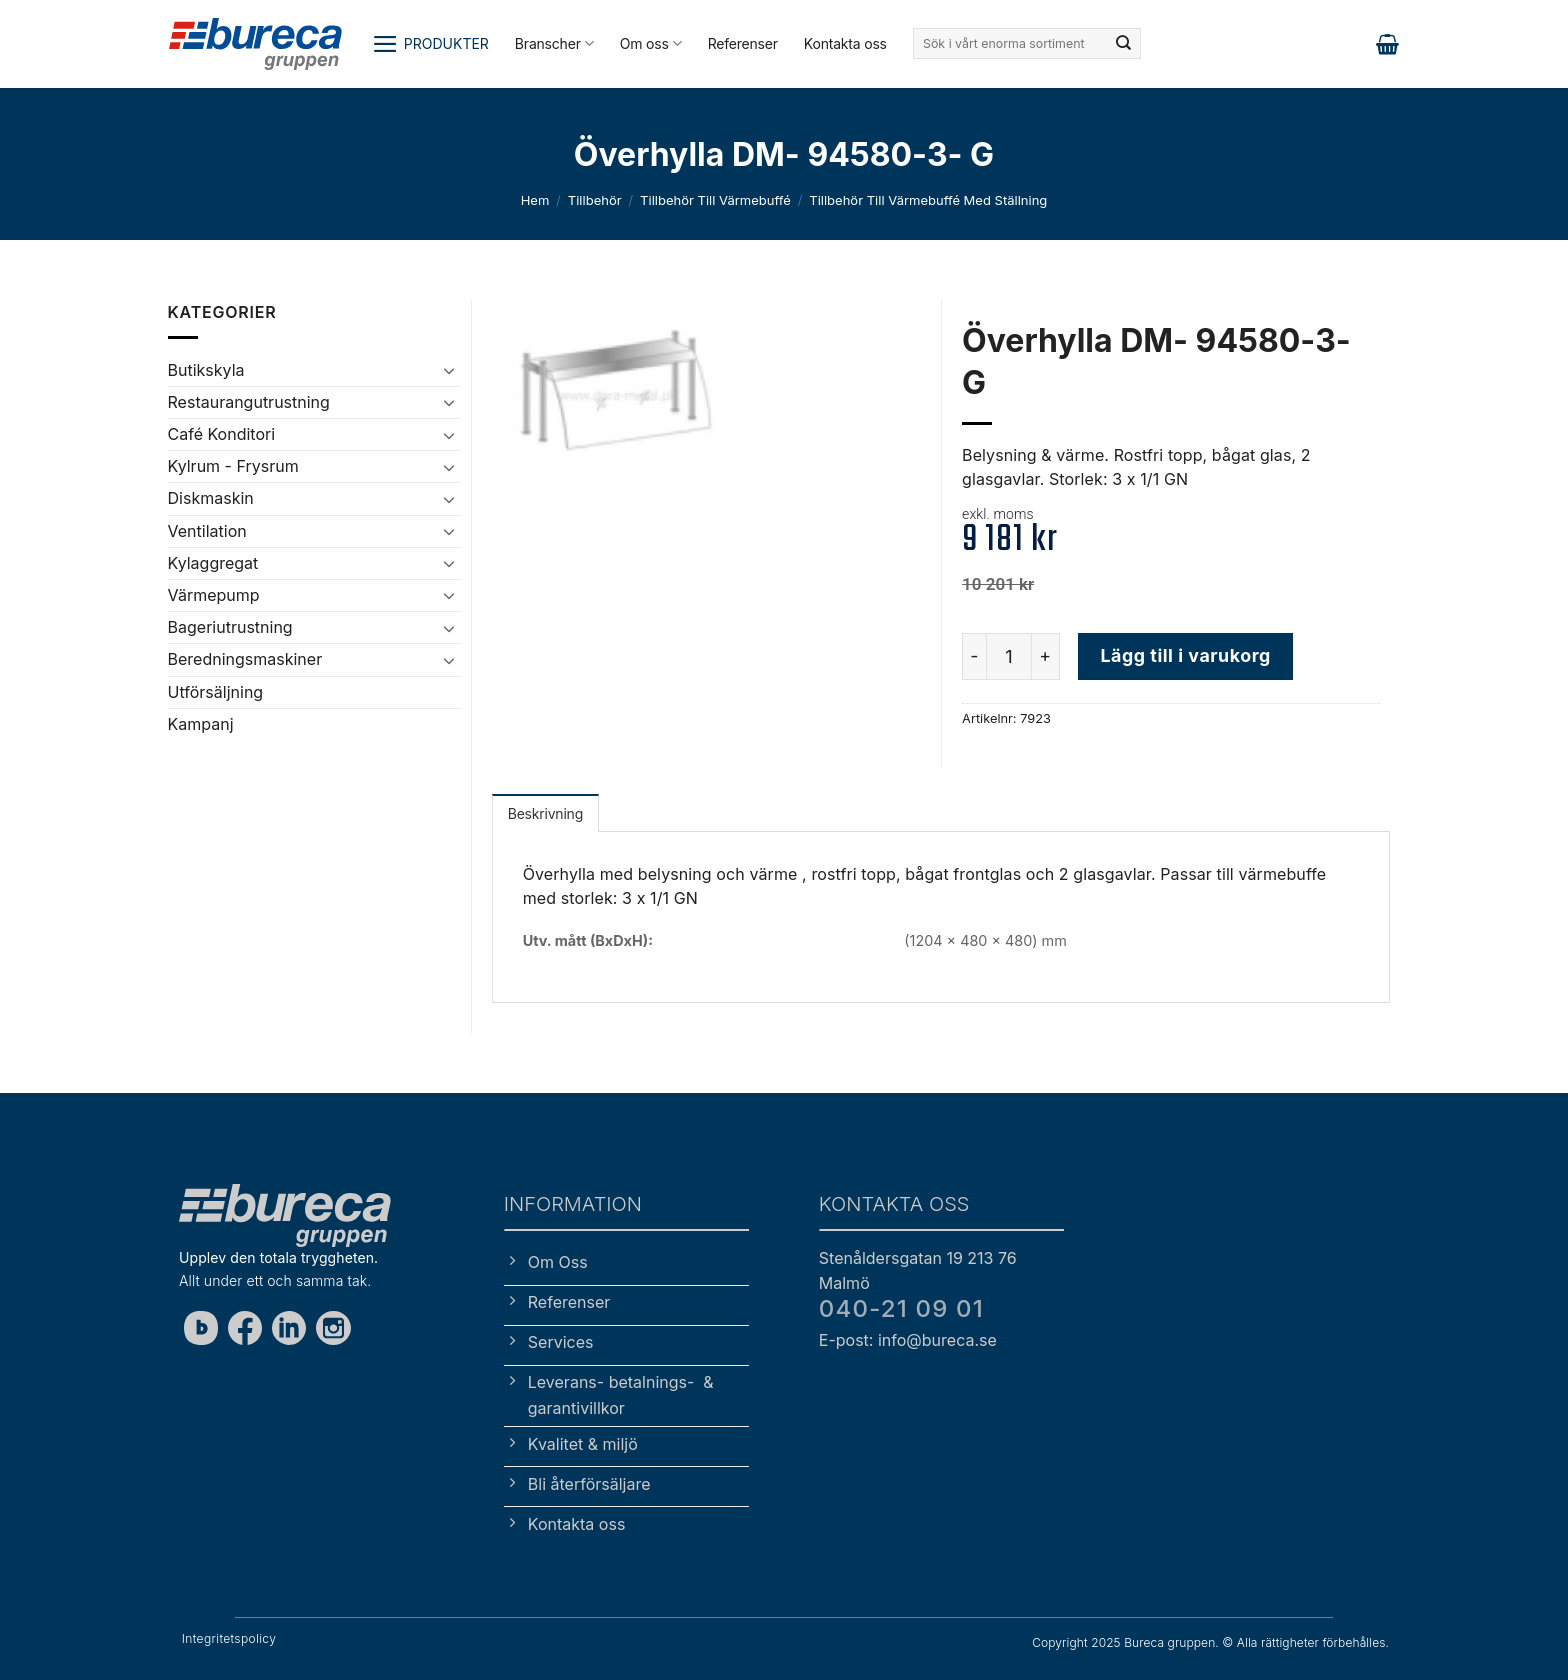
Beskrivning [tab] (545, 813)
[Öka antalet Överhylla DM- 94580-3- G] (1046, 656)
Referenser (743, 43)
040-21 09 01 (901, 1308)
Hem (535, 200)
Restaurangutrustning (249, 402)
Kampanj (201, 724)
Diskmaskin (211, 498)
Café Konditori (222, 434)
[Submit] (1124, 44)
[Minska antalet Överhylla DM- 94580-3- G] (974, 656)
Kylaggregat (213, 563)
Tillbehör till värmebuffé (715, 200)
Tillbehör (595, 200)
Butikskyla (206, 370)
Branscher (554, 43)
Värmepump (214, 595)
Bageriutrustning (230, 627)
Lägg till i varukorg (1185, 655)
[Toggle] (449, 370)
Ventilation (207, 531)
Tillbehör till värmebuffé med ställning (928, 200)
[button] (430, 44)
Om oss (651, 43)
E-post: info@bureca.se (908, 1340)
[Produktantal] (1009, 656)
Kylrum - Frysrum (233, 466)
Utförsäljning (216, 692)
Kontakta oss (845, 43)
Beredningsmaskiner (245, 659)
